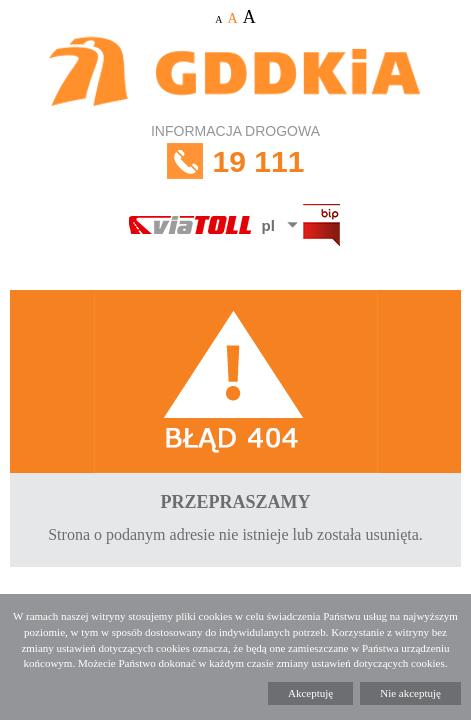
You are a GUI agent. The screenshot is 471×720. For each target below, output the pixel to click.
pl (268, 225)
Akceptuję (310, 693)
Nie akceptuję (410, 693)
